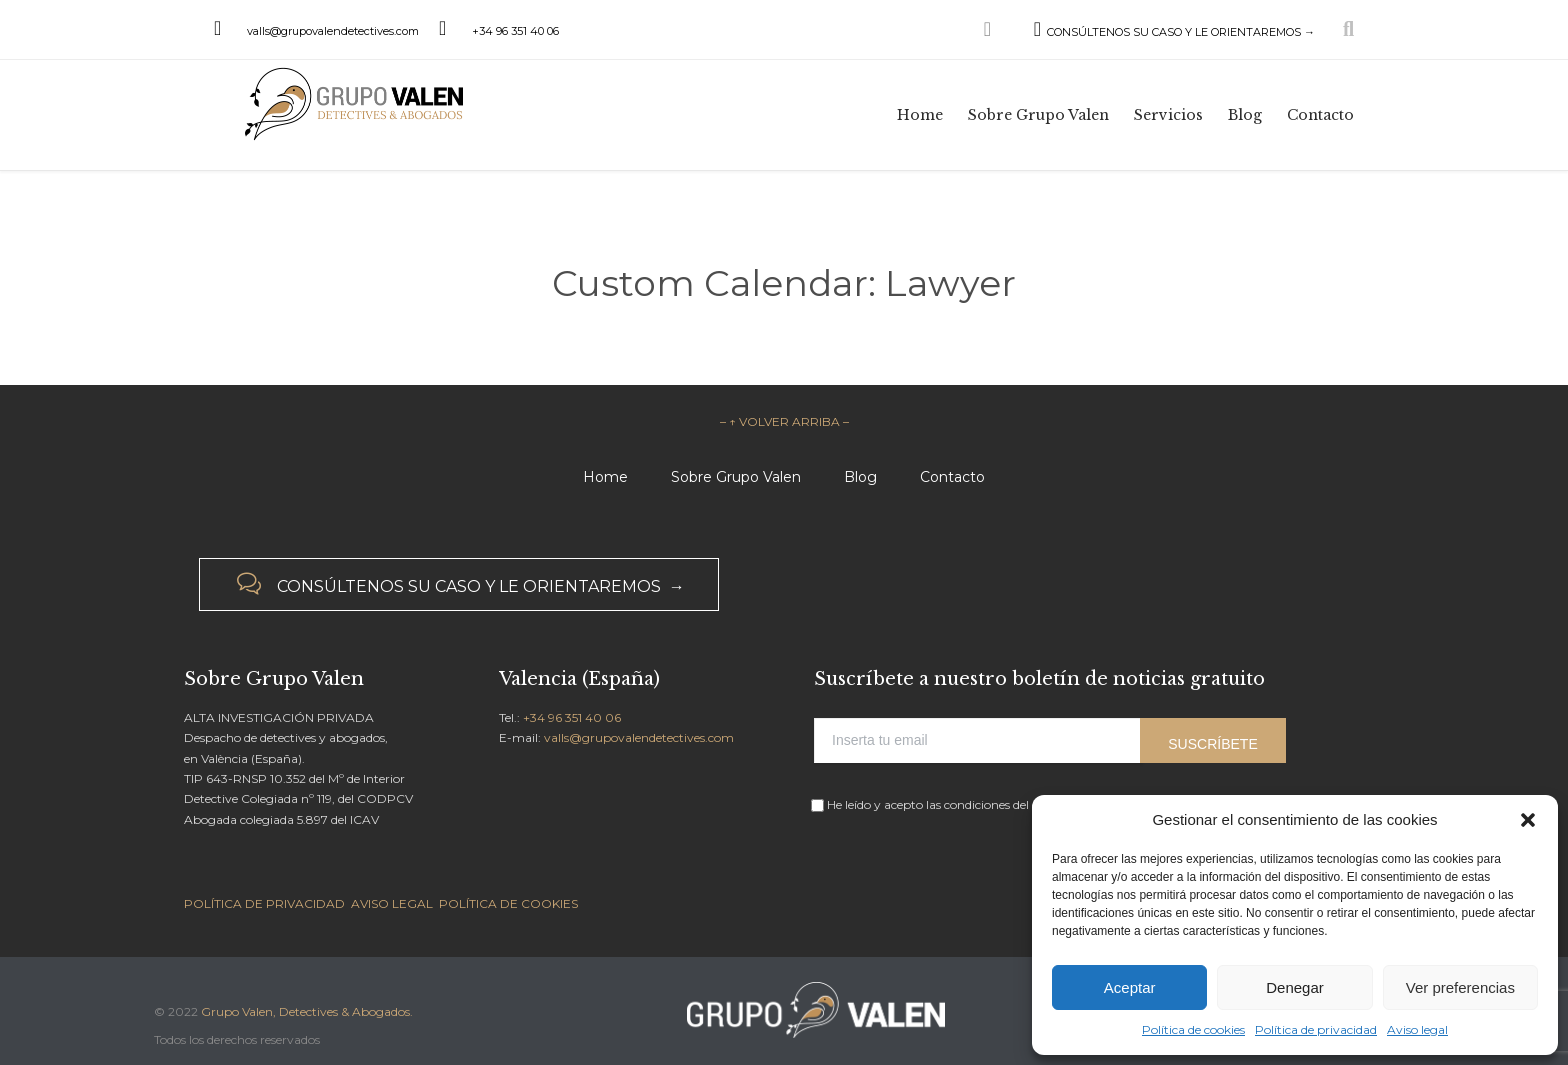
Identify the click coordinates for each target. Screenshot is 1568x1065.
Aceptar (1130, 987)
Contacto (952, 477)
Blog (860, 477)
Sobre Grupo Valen (736, 477)
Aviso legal (1417, 1029)
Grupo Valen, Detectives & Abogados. (307, 1011)
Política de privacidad (1316, 1029)
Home (605, 477)
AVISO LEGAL (392, 903)
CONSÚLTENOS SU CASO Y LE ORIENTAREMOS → (1153, 32)
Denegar (1295, 987)
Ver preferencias (1460, 987)
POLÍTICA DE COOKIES (508, 903)
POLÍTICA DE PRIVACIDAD (264, 903)
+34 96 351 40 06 (515, 31)
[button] (1528, 820)
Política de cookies (1193, 1029)
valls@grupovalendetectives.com (333, 31)
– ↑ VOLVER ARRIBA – (784, 421)
